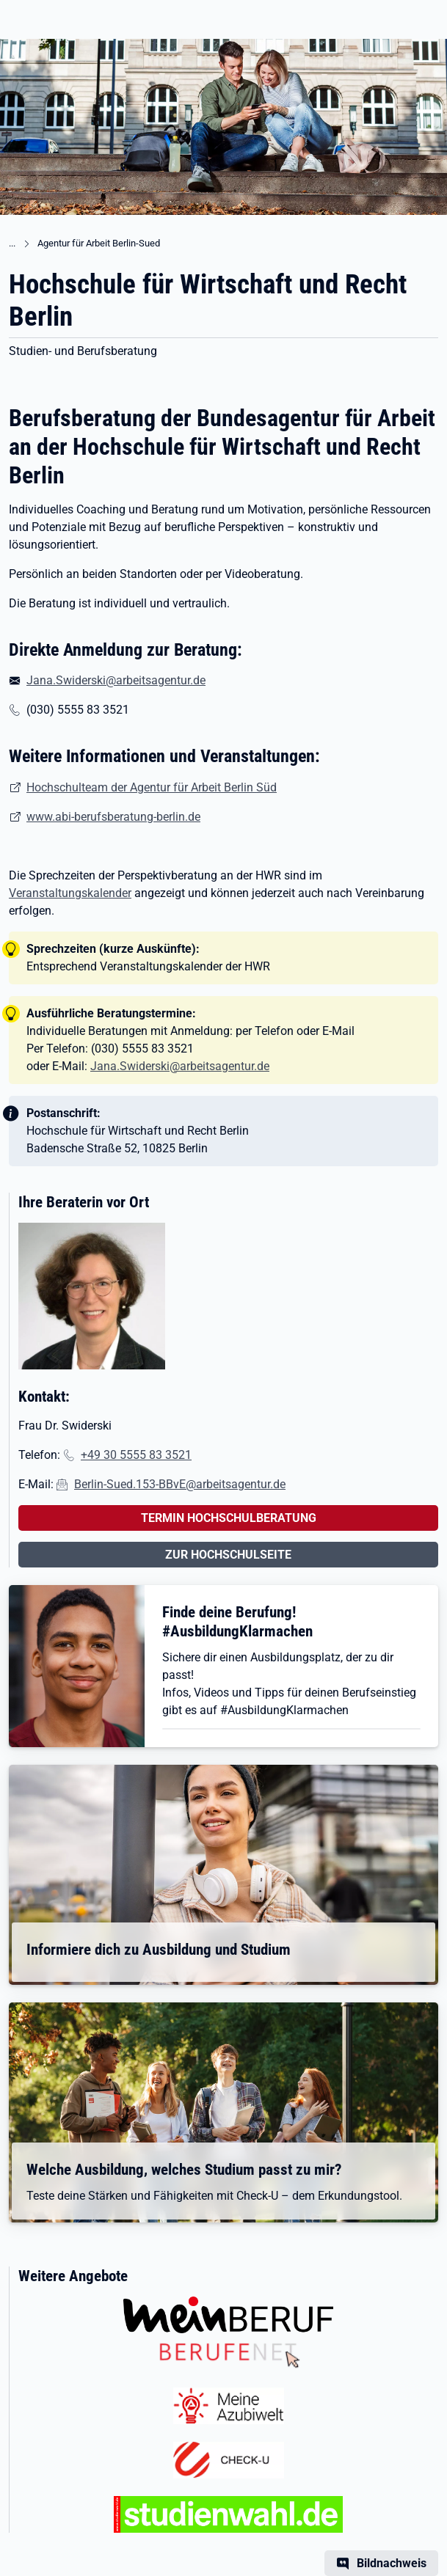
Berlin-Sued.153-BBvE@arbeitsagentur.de (180, 1484)
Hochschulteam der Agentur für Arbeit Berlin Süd (151, 787)
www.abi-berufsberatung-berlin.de (113, 817)
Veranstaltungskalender (70, 893)
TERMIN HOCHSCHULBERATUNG (228, 1518)
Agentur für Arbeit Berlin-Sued (98, 243)
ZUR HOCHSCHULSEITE (228, 1555)
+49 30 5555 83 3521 (136, 1455)
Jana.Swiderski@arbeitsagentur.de (116, 680)
